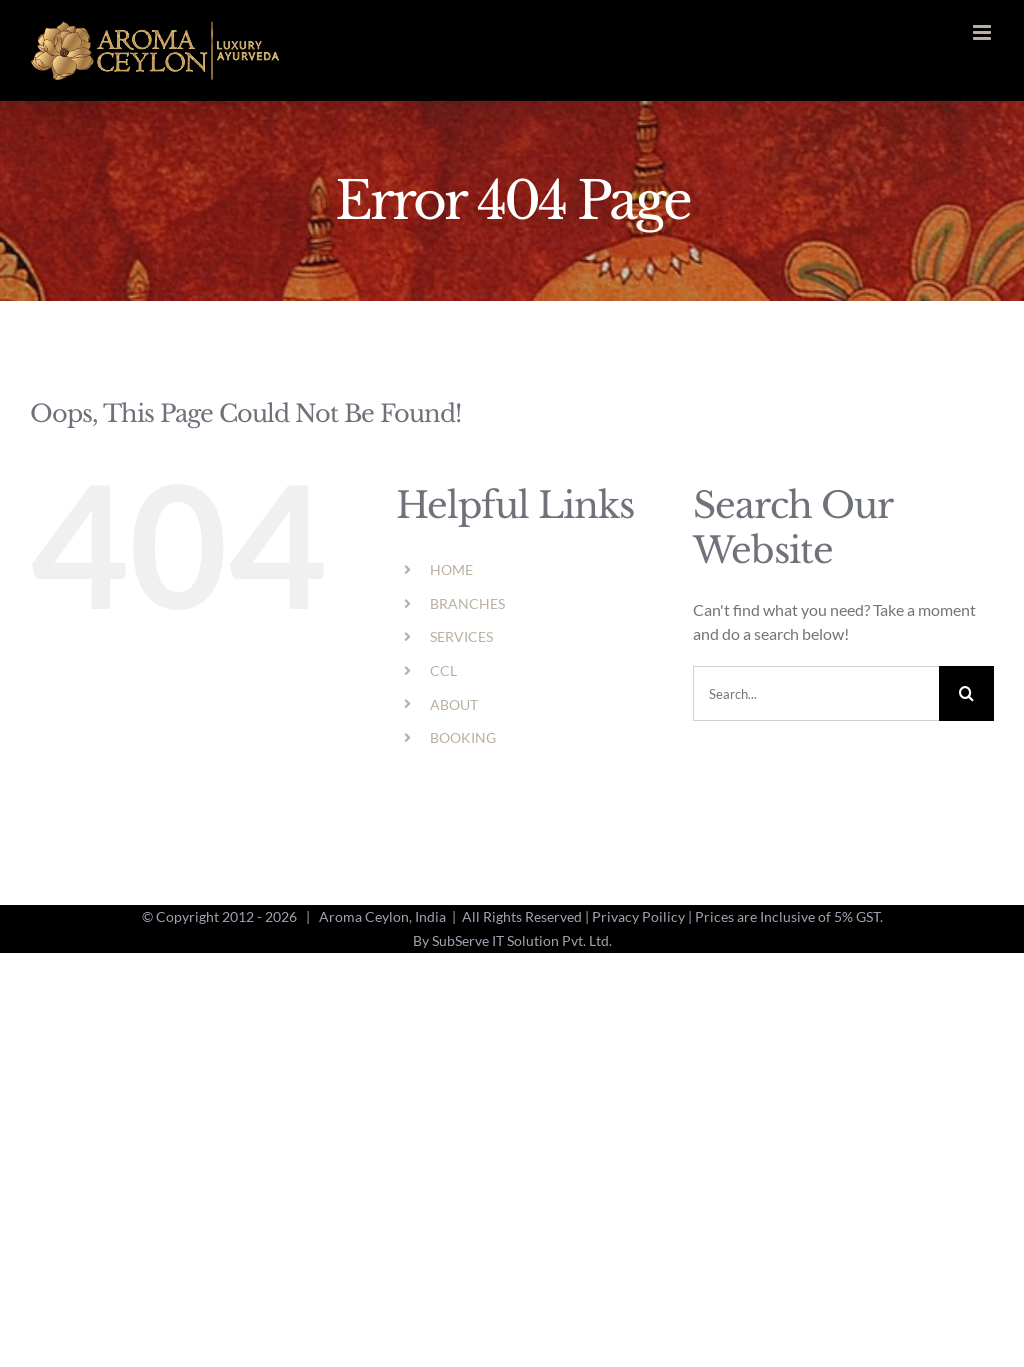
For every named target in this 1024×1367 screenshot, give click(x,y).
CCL (443, 670)
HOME (451, 569)
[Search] (966, 693)
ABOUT (454, 704)
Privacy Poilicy (638, 916)
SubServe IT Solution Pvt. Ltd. (522, 940)
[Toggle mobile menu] (983, 32)
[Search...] (816, 693)
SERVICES (461, 636)
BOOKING (463, 737)
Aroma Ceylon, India (382, 916)
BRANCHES (467, 603)
